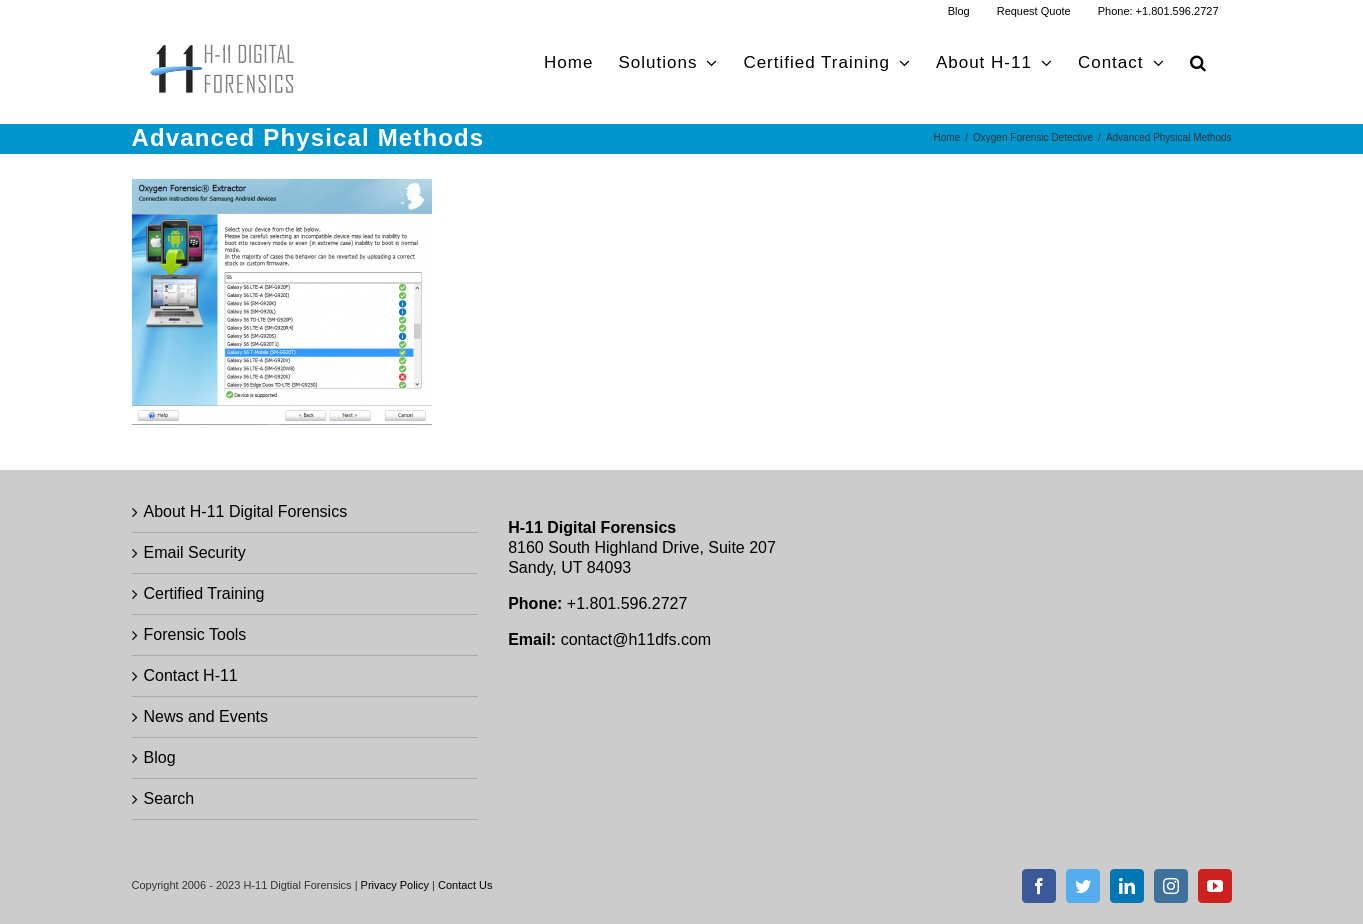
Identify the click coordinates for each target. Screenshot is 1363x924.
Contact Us (465, 885)
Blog (160, 757)
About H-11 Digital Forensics (246, 511)
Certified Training (204, 593)
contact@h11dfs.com (636, 639)
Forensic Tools (195, 634)
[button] (1198, 62)
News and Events (206, 716)
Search (169, 798)
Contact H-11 (191, 675)
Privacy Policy (395, 885)
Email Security (195, 552)
